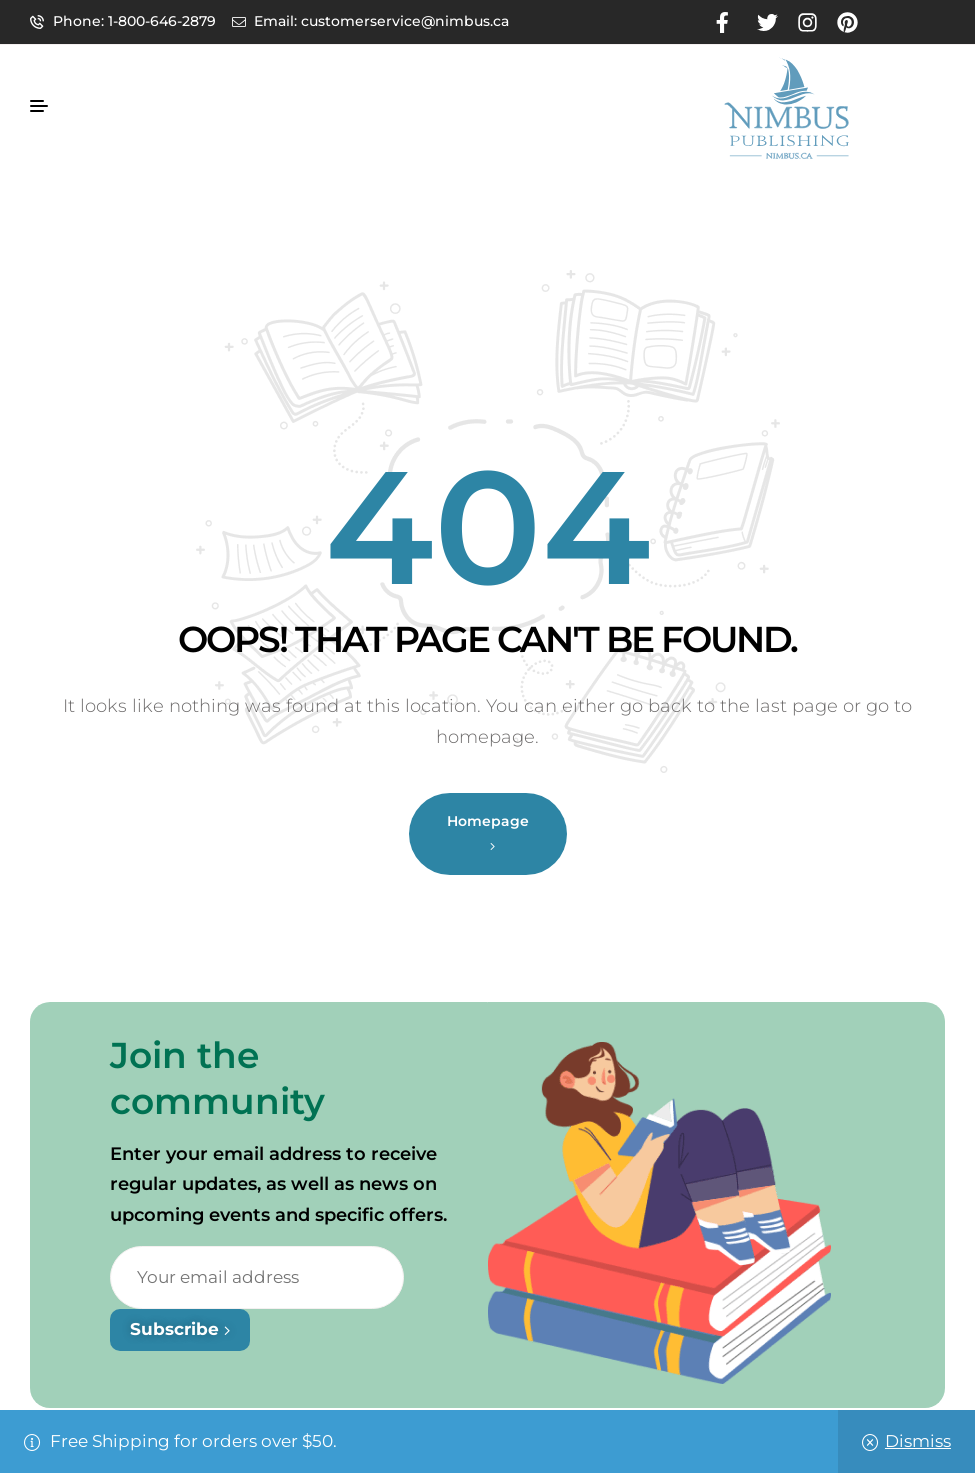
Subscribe (180, 1329)
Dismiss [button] (918, 1441)
